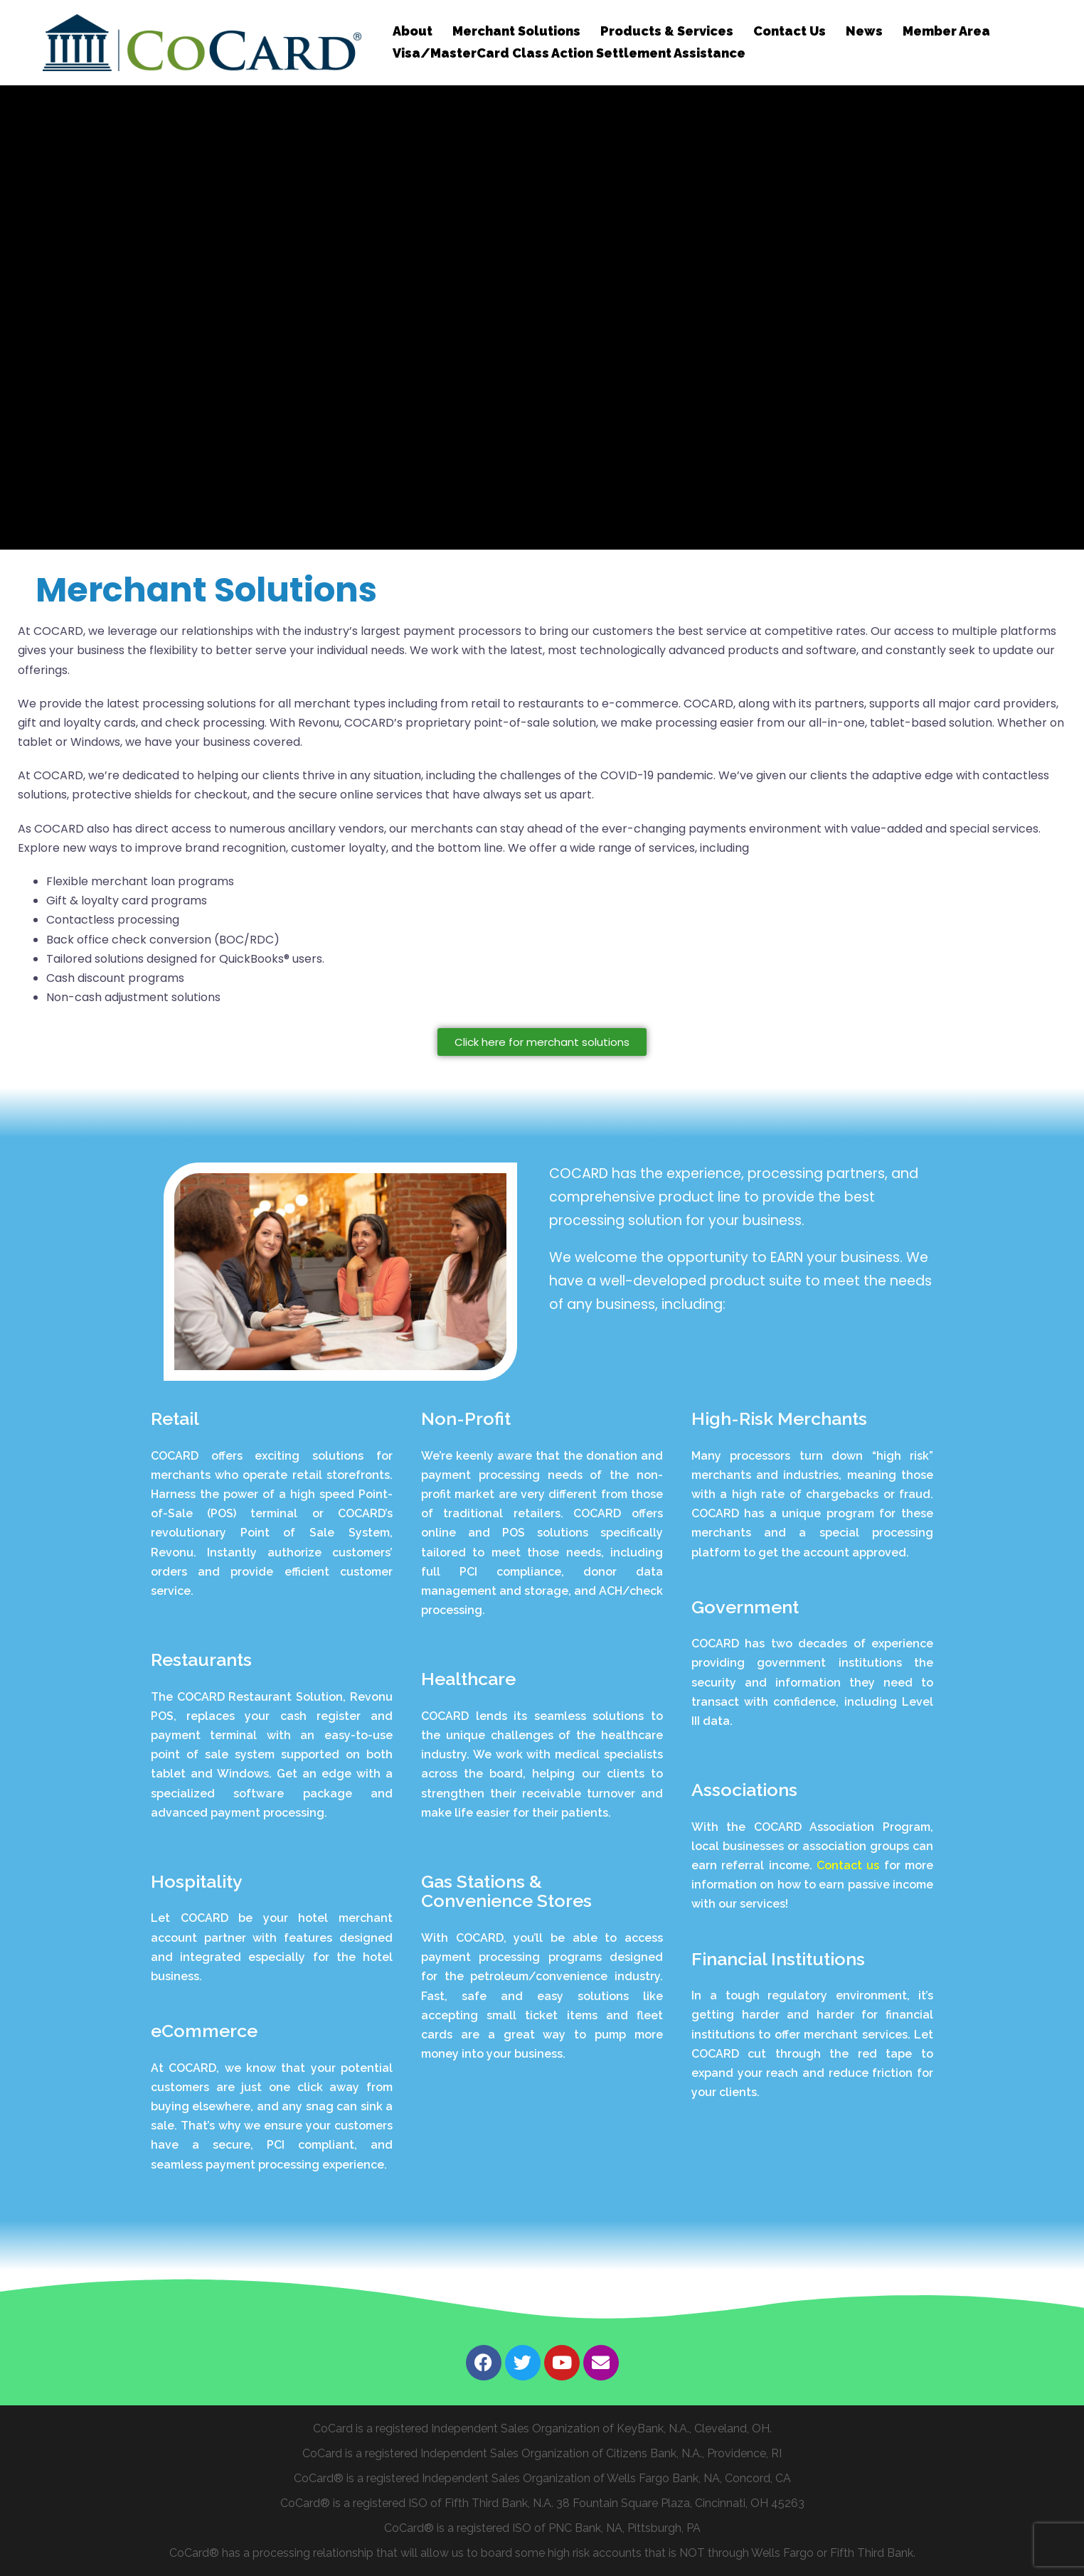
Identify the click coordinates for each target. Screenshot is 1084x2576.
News (864, 30)
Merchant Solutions (516, 30)
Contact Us (789, 30)
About (412, 30)
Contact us (850, 1865)
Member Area (946, 30)
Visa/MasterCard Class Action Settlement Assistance (569, 53)
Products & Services (666, 30)
